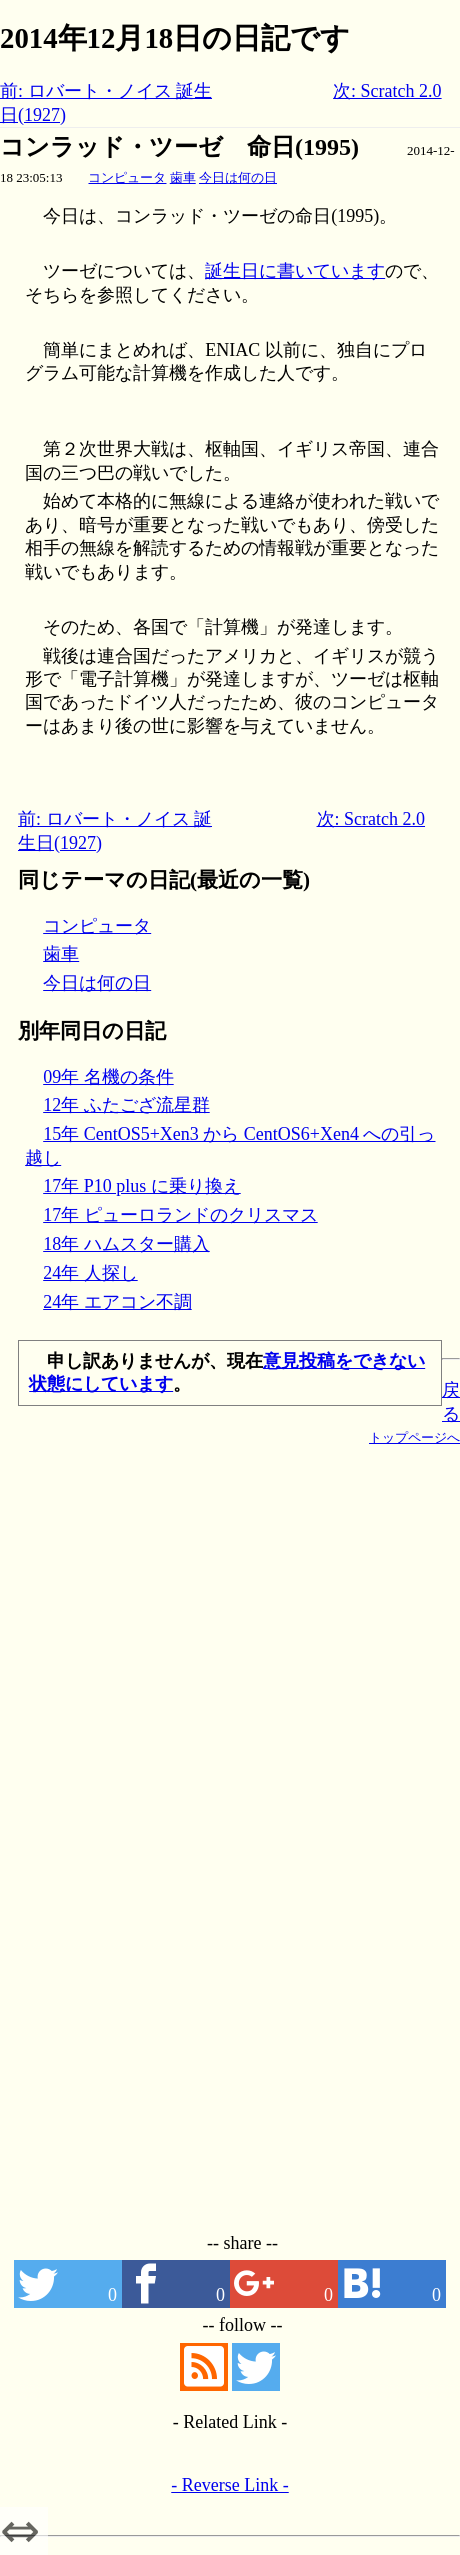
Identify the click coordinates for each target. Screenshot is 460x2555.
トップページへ (414, 1437)
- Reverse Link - (229, 2485)
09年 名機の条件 (108, 1077)
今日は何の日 (238, 177)
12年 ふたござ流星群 (126, 1105)
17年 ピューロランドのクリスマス (180, 1215)
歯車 (183, 177)
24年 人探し (90, 1273)
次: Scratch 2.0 (387, 91)
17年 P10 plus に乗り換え (142, 1186)
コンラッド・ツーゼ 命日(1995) (179, 147)
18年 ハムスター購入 (126, 1244)
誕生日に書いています (295, 271)
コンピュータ (127, 177)
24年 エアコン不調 (117, 1302)
